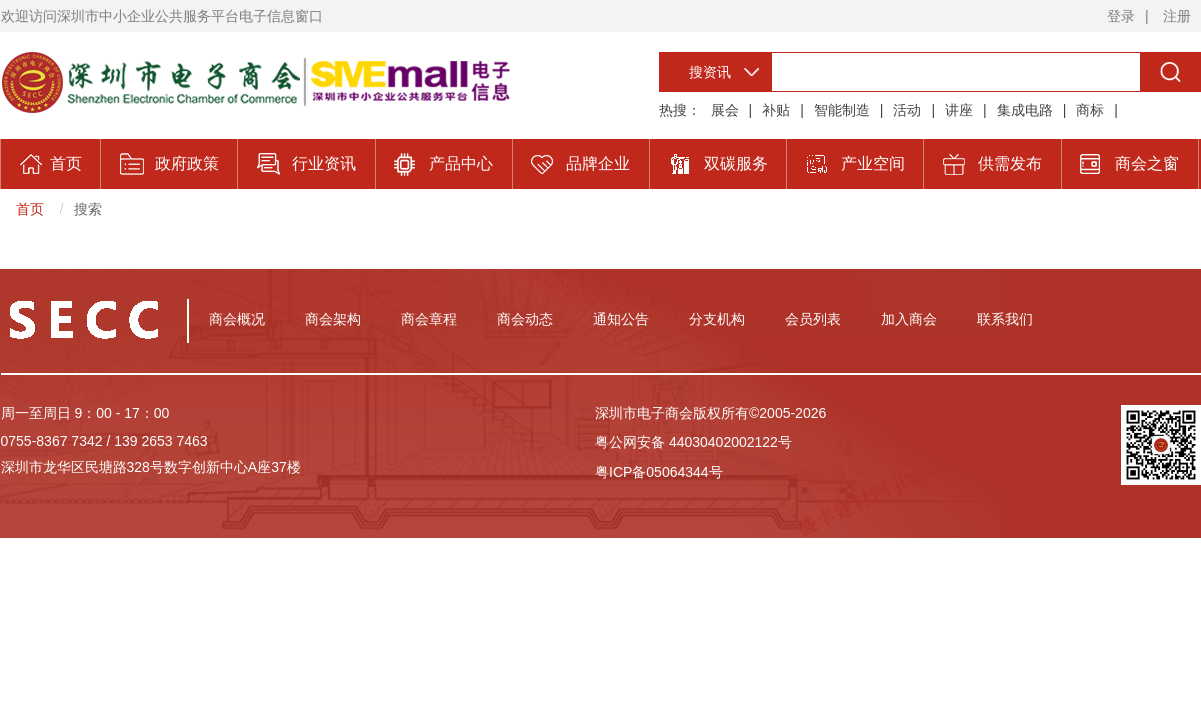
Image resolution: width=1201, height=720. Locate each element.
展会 (725, 110)
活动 (907, 110)
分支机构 (717, 319)
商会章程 (429, 319)
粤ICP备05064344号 (659, 472)
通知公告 (621, 319)
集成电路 (1025, 110)
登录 (1121, 16)
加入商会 (909, 319)
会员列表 (813, 319)
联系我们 (1005, 319)
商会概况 (237, 319)
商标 (1090, 110)
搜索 (88, 209)
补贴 (776, 110)
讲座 (959, 110)
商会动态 (525, 319)
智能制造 (842, 110)
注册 (1177, 16)
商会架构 (333, 319)
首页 (30, 209)
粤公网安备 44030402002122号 (693, 442)
